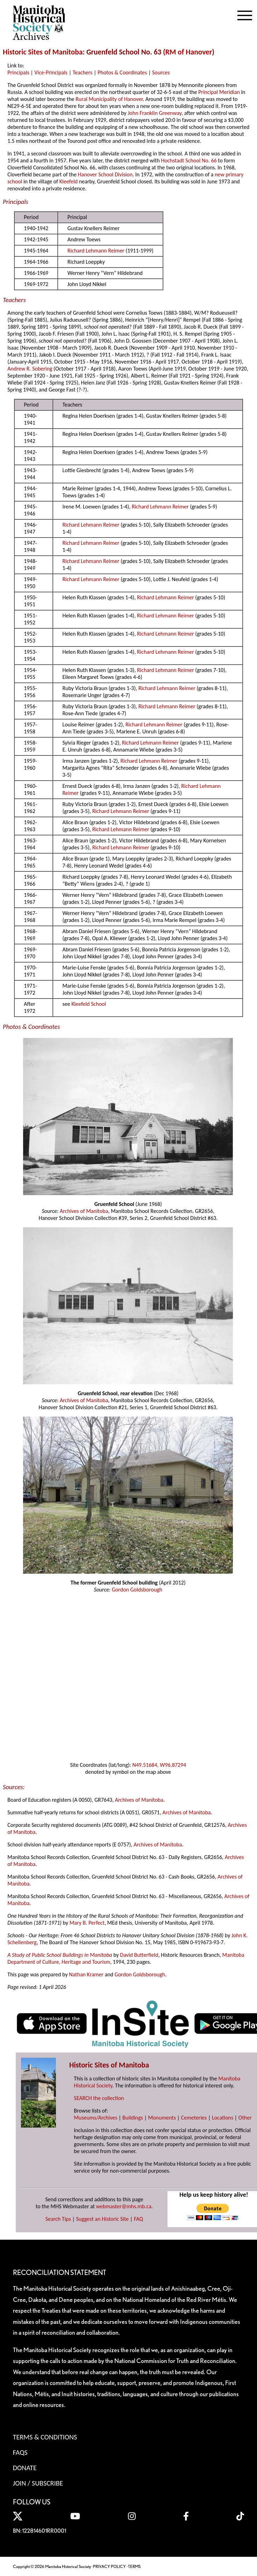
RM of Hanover (188, 52)
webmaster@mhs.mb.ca (123, 2206)
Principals (18, 72)
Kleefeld (68, 181)
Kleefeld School (88, 1004)
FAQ (138, 2219)
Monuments (162, 2117)
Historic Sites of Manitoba (43, 52)
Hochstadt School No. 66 (188, 160)
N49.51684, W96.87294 (159, 1765)
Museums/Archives (95, 2117)
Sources (161, 72)
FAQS (20, 2452)
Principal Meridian (219, 92)
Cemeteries (194, 2117)
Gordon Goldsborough (137, 1589)
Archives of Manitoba (84, 1211)
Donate (25, 2468)
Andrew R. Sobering (29, 368)
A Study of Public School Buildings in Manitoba (59, 1955)
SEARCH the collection (99, 2098)
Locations (222, 2117)
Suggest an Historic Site (102, 2219)
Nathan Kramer (86, 1974)
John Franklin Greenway (154, 113)
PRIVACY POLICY (109, 2566)
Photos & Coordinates (122, 72)
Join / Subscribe (38, 2483)
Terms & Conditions (45, 2437)
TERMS (134, 2566)
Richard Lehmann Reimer (95, 250)
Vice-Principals (50, 72)
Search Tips (58, 2219)
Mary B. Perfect (87, 1922)
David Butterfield (139, 1955)
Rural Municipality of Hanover (109, 99)
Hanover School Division (105, 174)
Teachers (83, 72)
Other (245, 2117)
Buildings (132, 2117)
